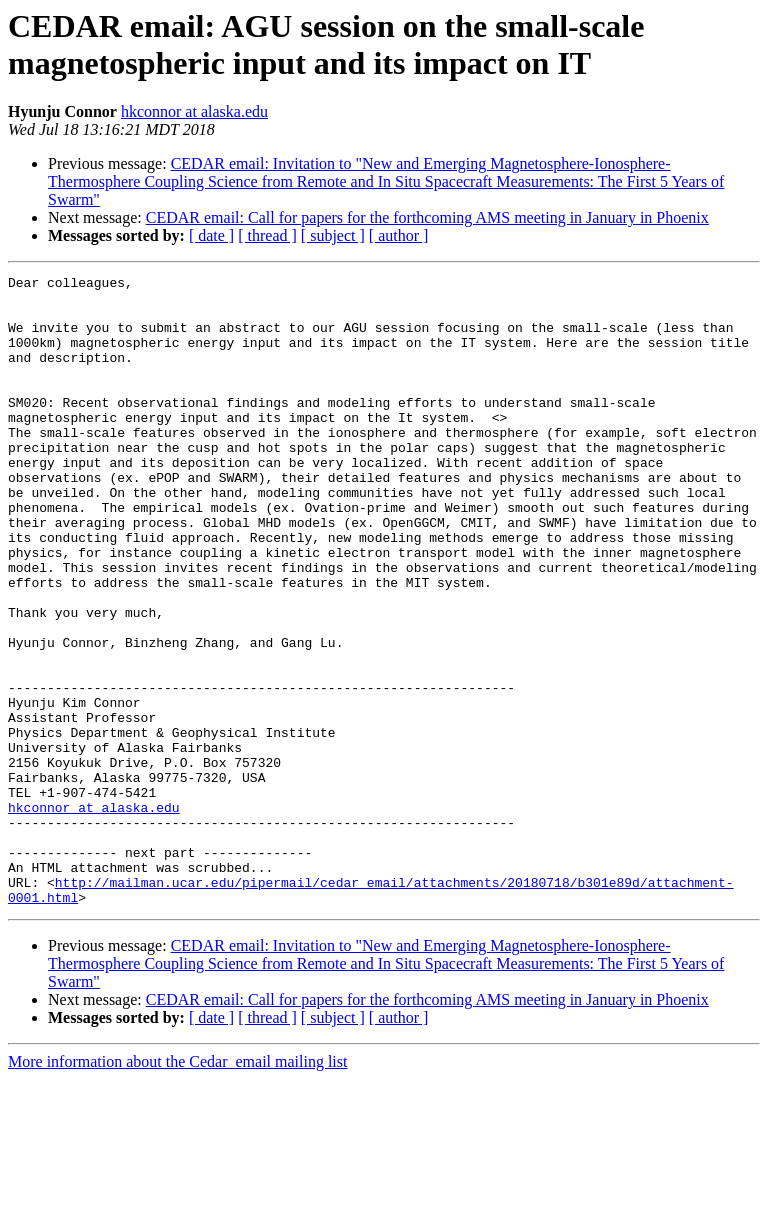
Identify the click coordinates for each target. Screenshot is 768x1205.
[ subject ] (333, 235)
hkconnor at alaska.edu (194, 111)
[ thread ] (267, 235)
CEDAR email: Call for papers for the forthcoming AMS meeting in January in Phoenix (427, 217)
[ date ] (211, 235)
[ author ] (399, 235)
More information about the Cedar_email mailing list (177, 1187)
